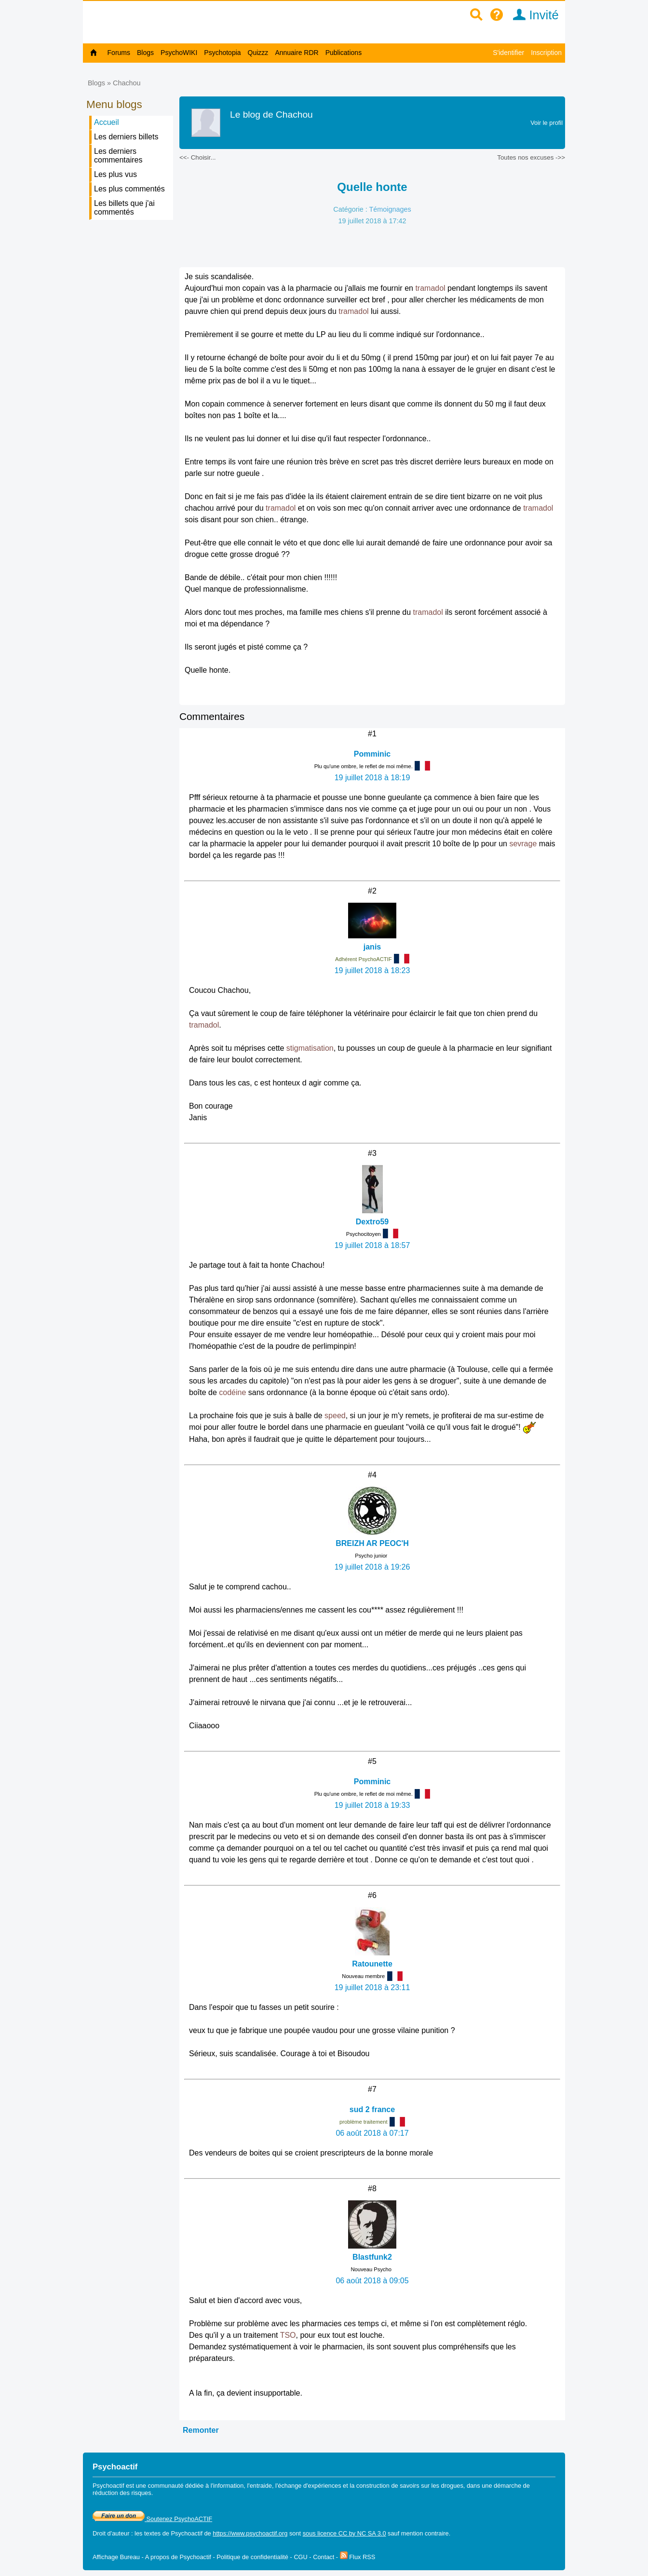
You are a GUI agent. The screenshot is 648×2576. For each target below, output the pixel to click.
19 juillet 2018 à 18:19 (372, 777)
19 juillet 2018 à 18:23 (372, 970)
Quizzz (258, 52)
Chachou (127, 83)
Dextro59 (372, 1222)
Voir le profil (546, 122)
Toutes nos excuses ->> (531, 157)
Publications (343, 52)
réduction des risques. (123, 2492)
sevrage (523, 844)
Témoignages (390, 209)
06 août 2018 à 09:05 (372, 2281)
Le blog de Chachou (271, 114)
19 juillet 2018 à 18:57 (372, 1245)
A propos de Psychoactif (178, 2557)
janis (372, 947)
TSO (288, 2335)
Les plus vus (115, 174)
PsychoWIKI (179, 52)
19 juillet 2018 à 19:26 (372, 1567)
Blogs (145, 52)
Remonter (201, 2430)
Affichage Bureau (116, 2557)
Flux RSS (358, 2557)
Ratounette (372, 1964)
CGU (300, 2557)
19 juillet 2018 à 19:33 (372, 1805)
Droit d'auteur (111, 2533)
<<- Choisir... (197, 157)
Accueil (106, 122)
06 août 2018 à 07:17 (372, 2133)
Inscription (546, 52)
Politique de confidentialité (252, 2557)
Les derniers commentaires (118, 155)
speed (335, 1415)
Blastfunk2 (372, 2257)
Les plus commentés (129, 189)
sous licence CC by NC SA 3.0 (344, 2533)
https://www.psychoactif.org (250, 2533)
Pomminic (372, 754)
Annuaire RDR (296, 52)
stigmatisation (310, 1048)
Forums (119, 52)
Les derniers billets (126, 137)
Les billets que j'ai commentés (124, 207)
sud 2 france (372, 2109)
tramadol (430, 288)
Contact (323, 2557)
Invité (532, 15)
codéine (232, 1392)
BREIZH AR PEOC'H (372, 1543)
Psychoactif (186, 2533)
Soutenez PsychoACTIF (152, 2518)
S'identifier (508, 52)
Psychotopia (222, 52)
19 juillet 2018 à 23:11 (372, 1987)
